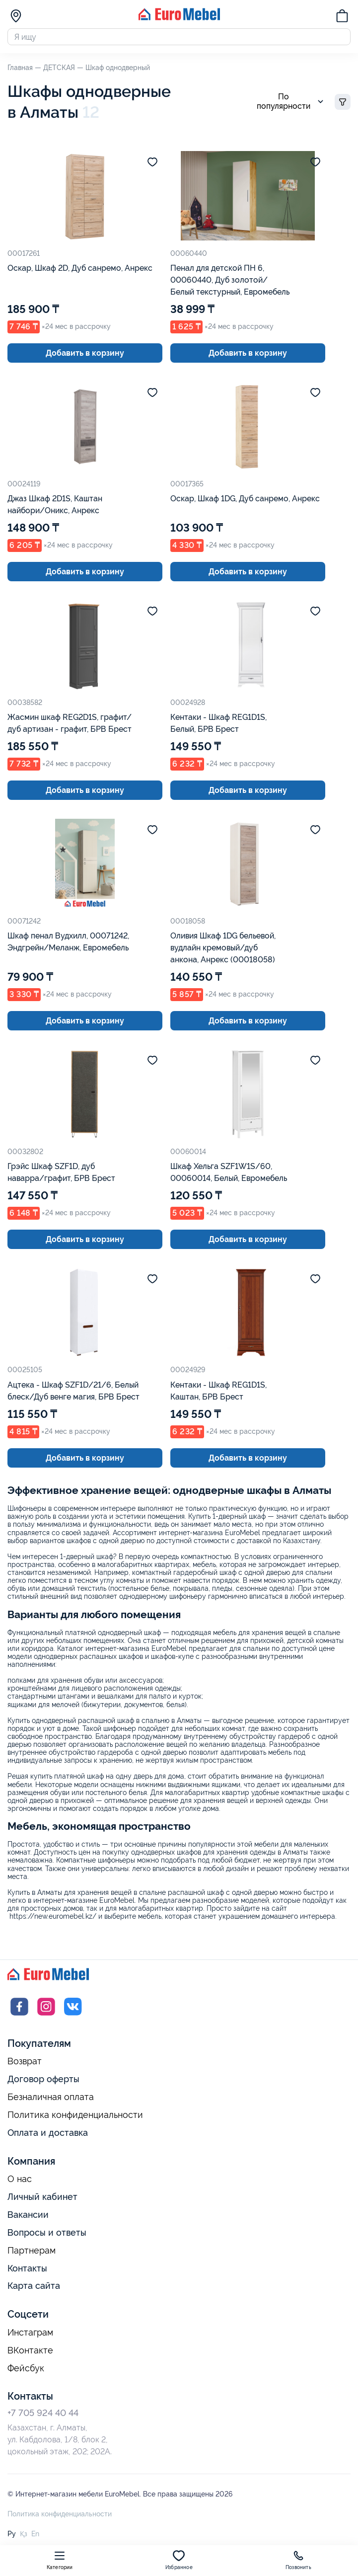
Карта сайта (33, 2289)
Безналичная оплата (50, 2101)
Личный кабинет (42, 2200)
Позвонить (298, 2560)
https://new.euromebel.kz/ (52, 1920)
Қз (23, 2537)
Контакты (27, 2271)
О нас (19, 2182)
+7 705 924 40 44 (42, 2416)
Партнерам (31, 2254)
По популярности (292, 105)
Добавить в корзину (85, 356)
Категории (60, 2560)
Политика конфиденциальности (75, 2118)
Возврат (24, 2065)
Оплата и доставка (47, 2135)
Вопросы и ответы (46, 2235)
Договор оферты (43, 2082)
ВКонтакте (30, 2353)
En (35, 2537)
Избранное (179, 2560)
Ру (11, 2537)
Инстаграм (30, 2336)
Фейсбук (25, 2371)
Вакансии (28, 2217)
